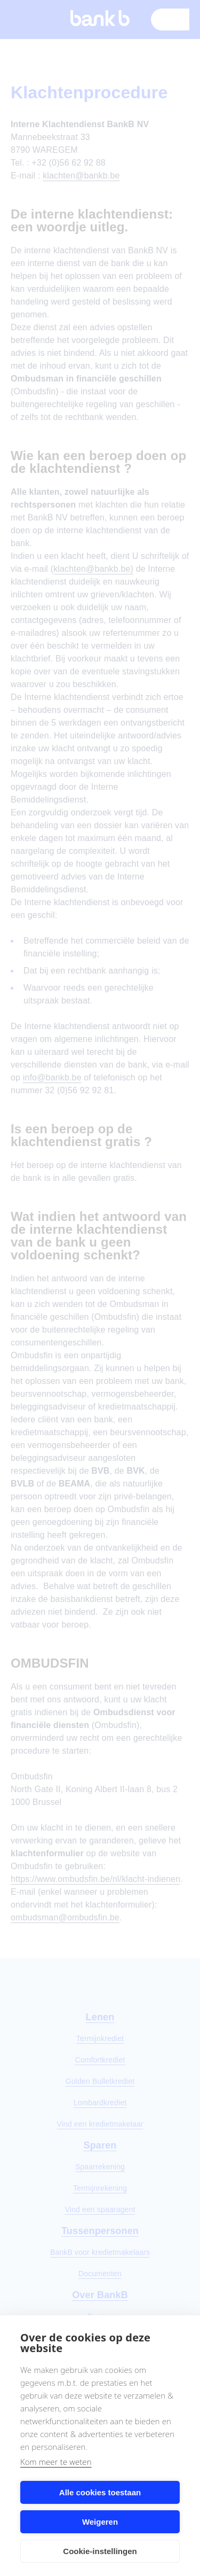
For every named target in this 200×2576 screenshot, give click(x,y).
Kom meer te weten (56, 2461)
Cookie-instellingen (100, 2551)
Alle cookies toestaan (100, 2492)
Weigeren (100, 2521)
